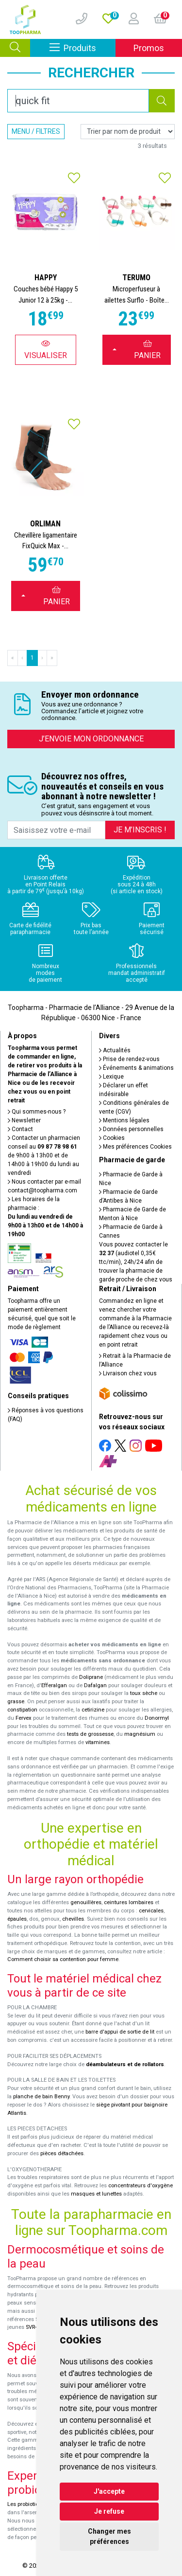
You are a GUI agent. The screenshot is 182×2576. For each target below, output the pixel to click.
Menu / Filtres (36, 131)
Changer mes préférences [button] (109, 2536)
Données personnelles (131, 1129)
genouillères (85, 1902)
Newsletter (24, 1120)
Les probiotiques (27, 2504)
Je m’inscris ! (140, 829)
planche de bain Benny (41, 2096)
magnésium (139, 1734)
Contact (20, 1129)
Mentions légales (124, 1120)
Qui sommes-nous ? (37, 1111)
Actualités (115, 1050)
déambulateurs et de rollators (125, 2064)
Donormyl (157, 1718)
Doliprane (91, 1677)
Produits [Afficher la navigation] (83, 47)
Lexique (111, 1076)
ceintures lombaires (128, 1902)
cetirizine (93, 1710)
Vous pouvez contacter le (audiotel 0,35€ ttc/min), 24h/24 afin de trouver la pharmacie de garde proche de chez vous (135, 1262)
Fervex (24, 1718)
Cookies (112, 1138)
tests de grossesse (90, 1734)
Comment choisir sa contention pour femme (62, 1959)
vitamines (97, 1742)
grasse (15, 1701)
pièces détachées (61, 2153)
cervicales (151, 1911)
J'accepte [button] (109, 2491)
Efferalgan (54, 1685)
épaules (17, 1919)
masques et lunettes (96, 2194)
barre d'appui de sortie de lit (119, 2032)
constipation (22, 1710)
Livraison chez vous (128, 1373)
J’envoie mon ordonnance (91, 738)
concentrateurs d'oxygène (140, 2185)
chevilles (73, 1919)
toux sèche (143, 1693)
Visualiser (45, 350)
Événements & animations (136, 1067)
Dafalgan (95, 1685)
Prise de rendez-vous (129, 1059)
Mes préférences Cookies (135, 1146)
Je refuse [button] (109, 2511)
